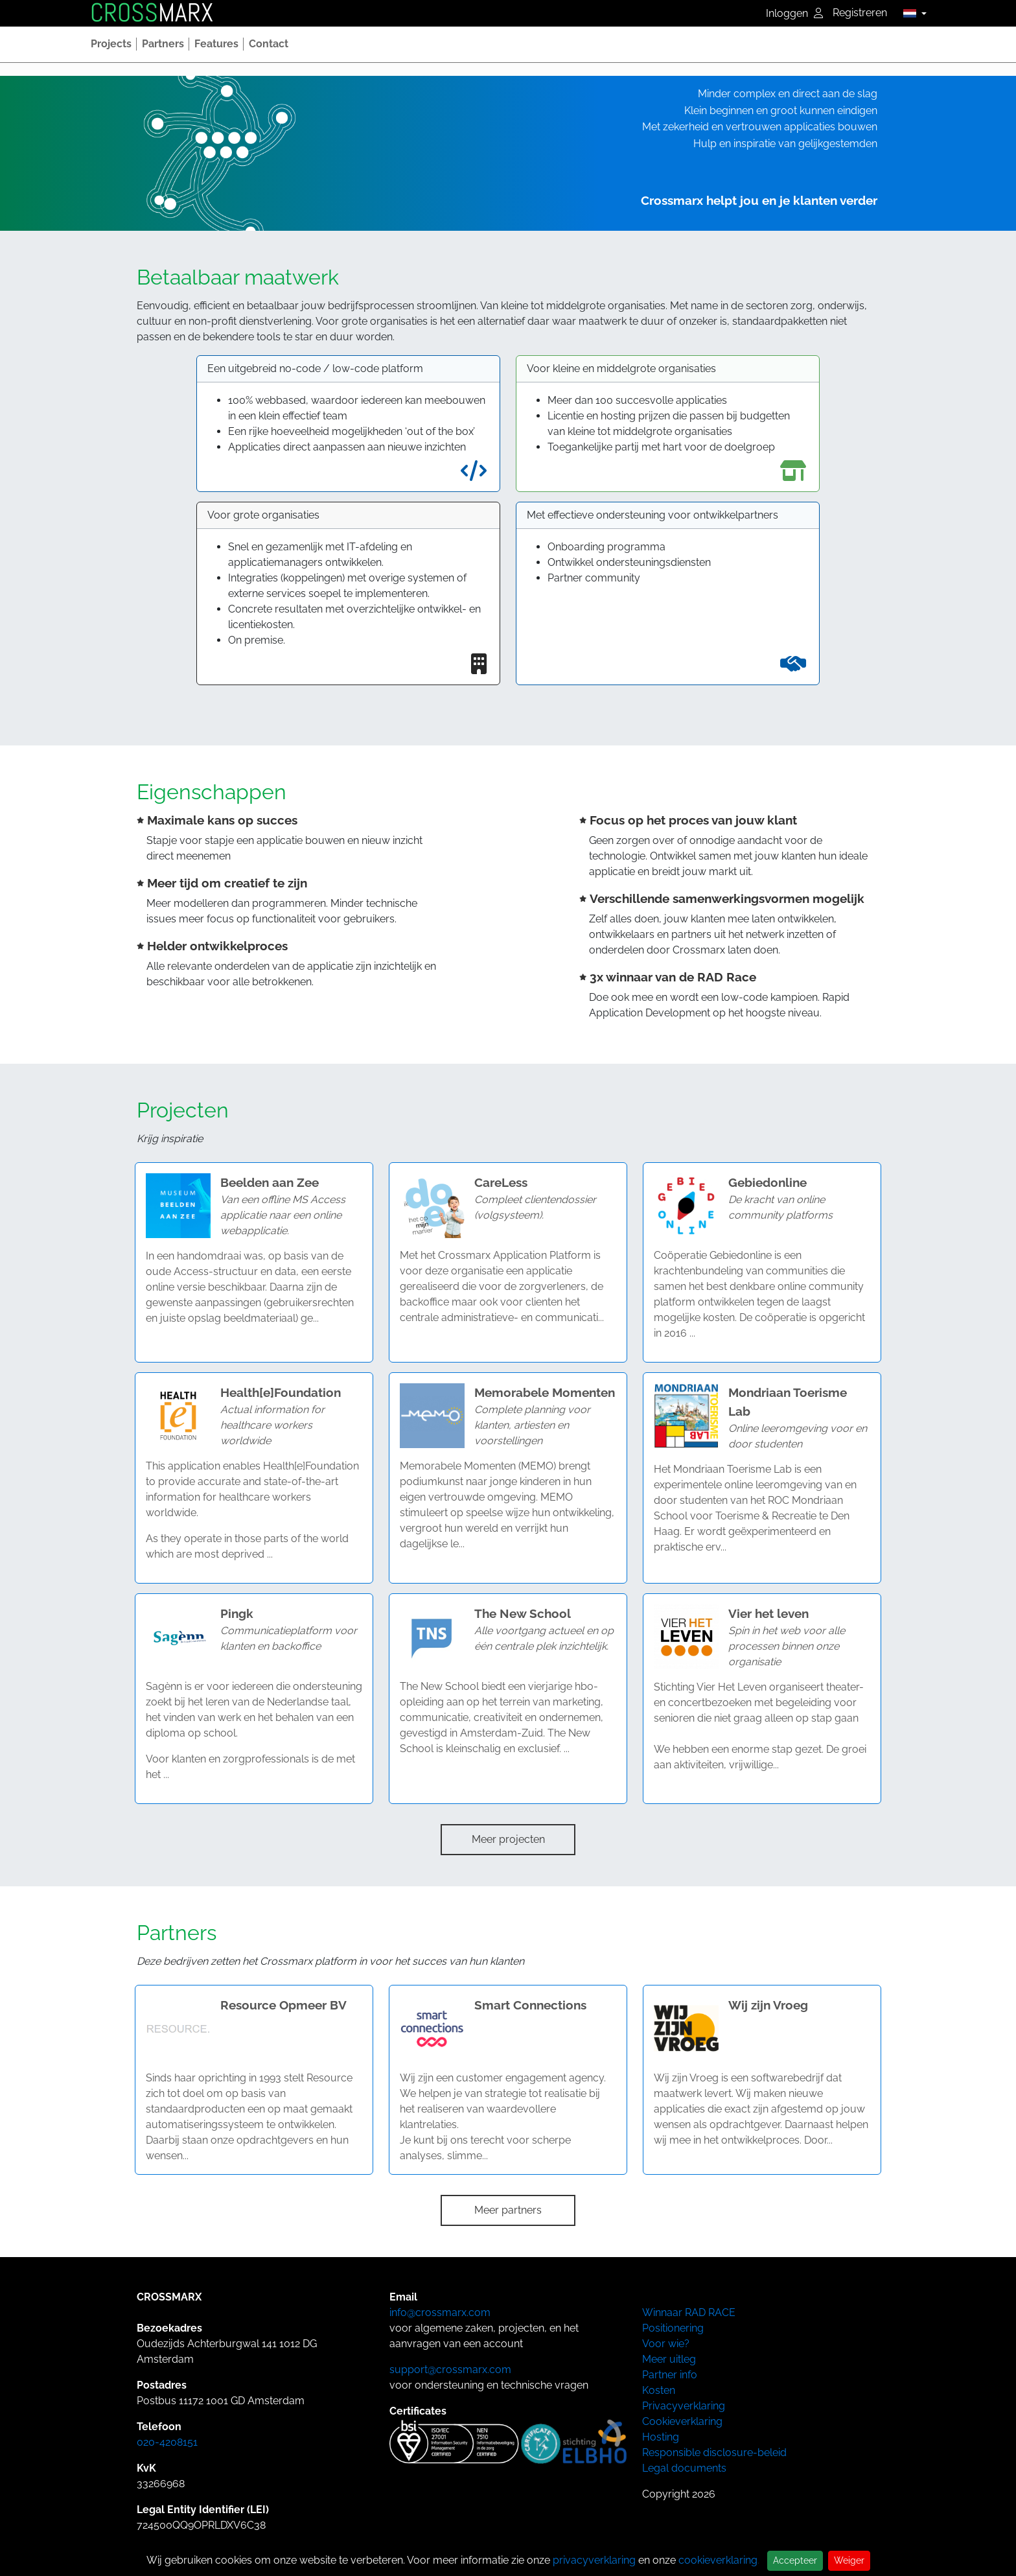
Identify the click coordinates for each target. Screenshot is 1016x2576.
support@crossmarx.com (450, 2369)
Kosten (658, 2390)
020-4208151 (167, 2442)
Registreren (860, 12)
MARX (151, 13)
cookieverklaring (717, 2560)
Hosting (660, 2437)
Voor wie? (665, 2343)
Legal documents (684, 2468)
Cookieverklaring (682, 2421)
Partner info (669, 2375)
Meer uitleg (669, 2359)
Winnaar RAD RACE (688, 2312)
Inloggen (794, 13)
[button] (911, 13)
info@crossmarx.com (440, 2312)
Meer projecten (508, 1839)
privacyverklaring (594, 2560)
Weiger (849, 2560)
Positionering (673, 2328)
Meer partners (508, 2210)
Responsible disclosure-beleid (714, 2452)
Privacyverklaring (683, 2406)
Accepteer (795, 2560)
